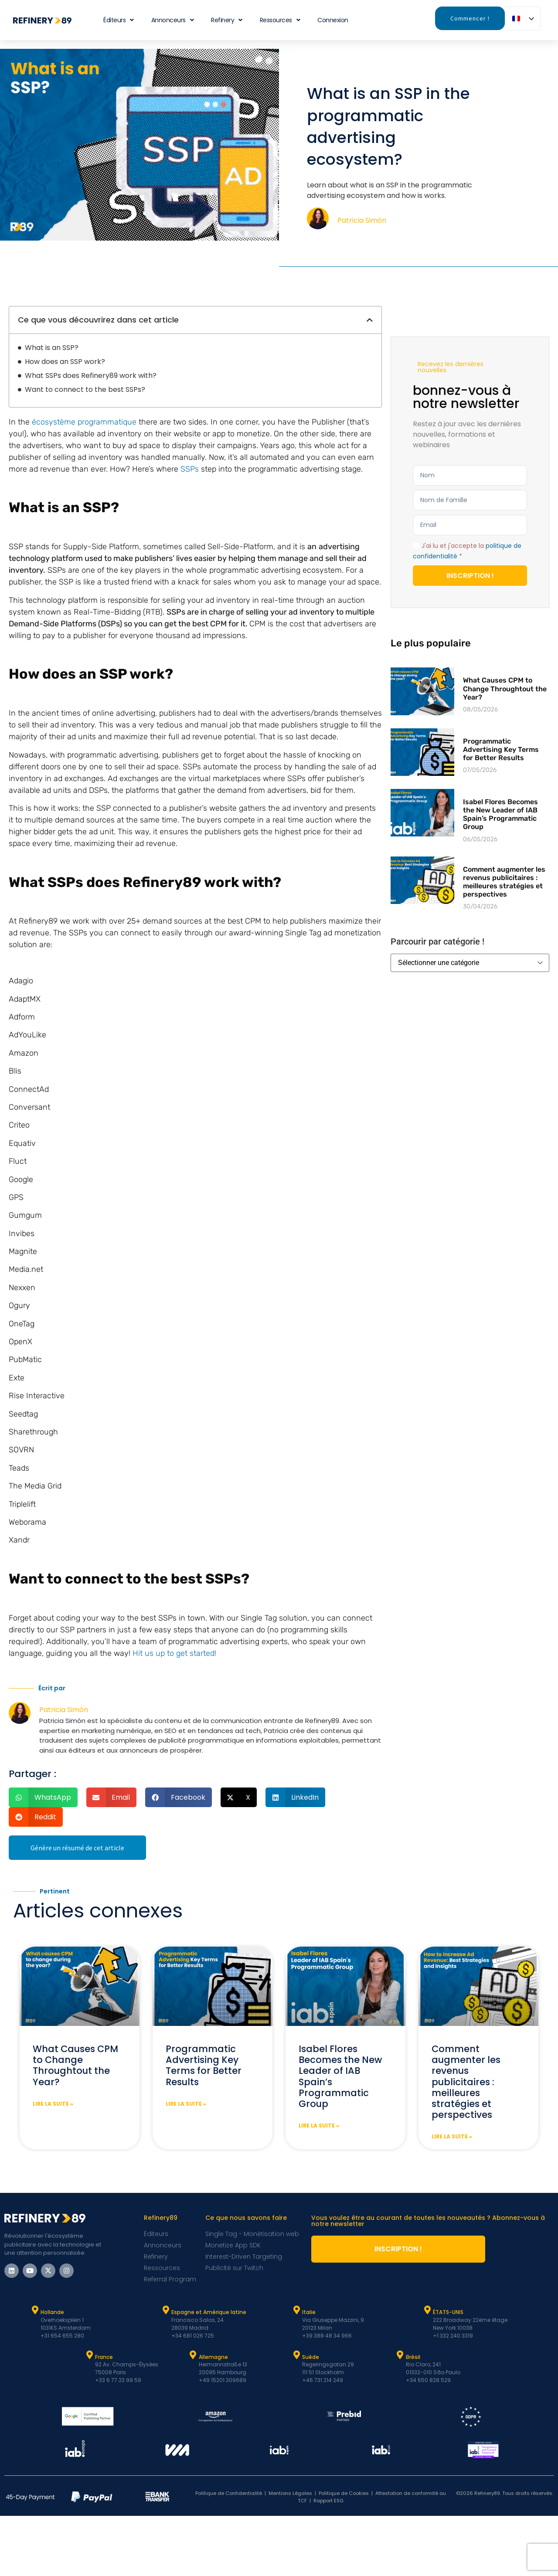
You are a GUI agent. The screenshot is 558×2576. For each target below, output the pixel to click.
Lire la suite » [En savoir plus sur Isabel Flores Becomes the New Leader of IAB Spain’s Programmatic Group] (319, 2125)
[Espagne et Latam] (165, 2310)
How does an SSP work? (65, 362)
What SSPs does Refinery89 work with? (91, 375)
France (104, 2357)
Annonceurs (172, 20)
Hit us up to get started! (174, 1653)
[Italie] (296, 2310)
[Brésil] (400, 2355)
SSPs (189, 469)
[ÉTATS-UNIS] (427, 2310)
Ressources (280, 20)
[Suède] (296, 2355)
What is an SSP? (51, 348)
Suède (310, 2357)
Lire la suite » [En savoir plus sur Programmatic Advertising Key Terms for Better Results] (186, 2103)
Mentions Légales (290, 2493)
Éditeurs (118, 20)
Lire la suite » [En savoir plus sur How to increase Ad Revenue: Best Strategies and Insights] (452, 2136)
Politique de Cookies (344, 2493)
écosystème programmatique (84, 422)
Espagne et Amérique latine (208, 2312)
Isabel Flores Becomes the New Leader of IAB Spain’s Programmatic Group (500, 814)
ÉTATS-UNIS (448, 2312)
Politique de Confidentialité (228, 2493)
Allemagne (213, 2357)
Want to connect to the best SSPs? (85, 389)
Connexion (332, 20)
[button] (370, 319)
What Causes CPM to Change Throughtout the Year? (505, 688)
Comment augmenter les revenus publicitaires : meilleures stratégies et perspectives (504, 882)
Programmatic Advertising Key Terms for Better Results (501, 749)
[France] (89, 2355)
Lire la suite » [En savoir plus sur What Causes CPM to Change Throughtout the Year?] (53, 2103)
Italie (309, 2312)
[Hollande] (35, 2310)
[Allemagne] (193, 2355)
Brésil (413, 2357)
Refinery (226, 20)
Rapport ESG (328, 2500)
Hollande (52, 2312)
